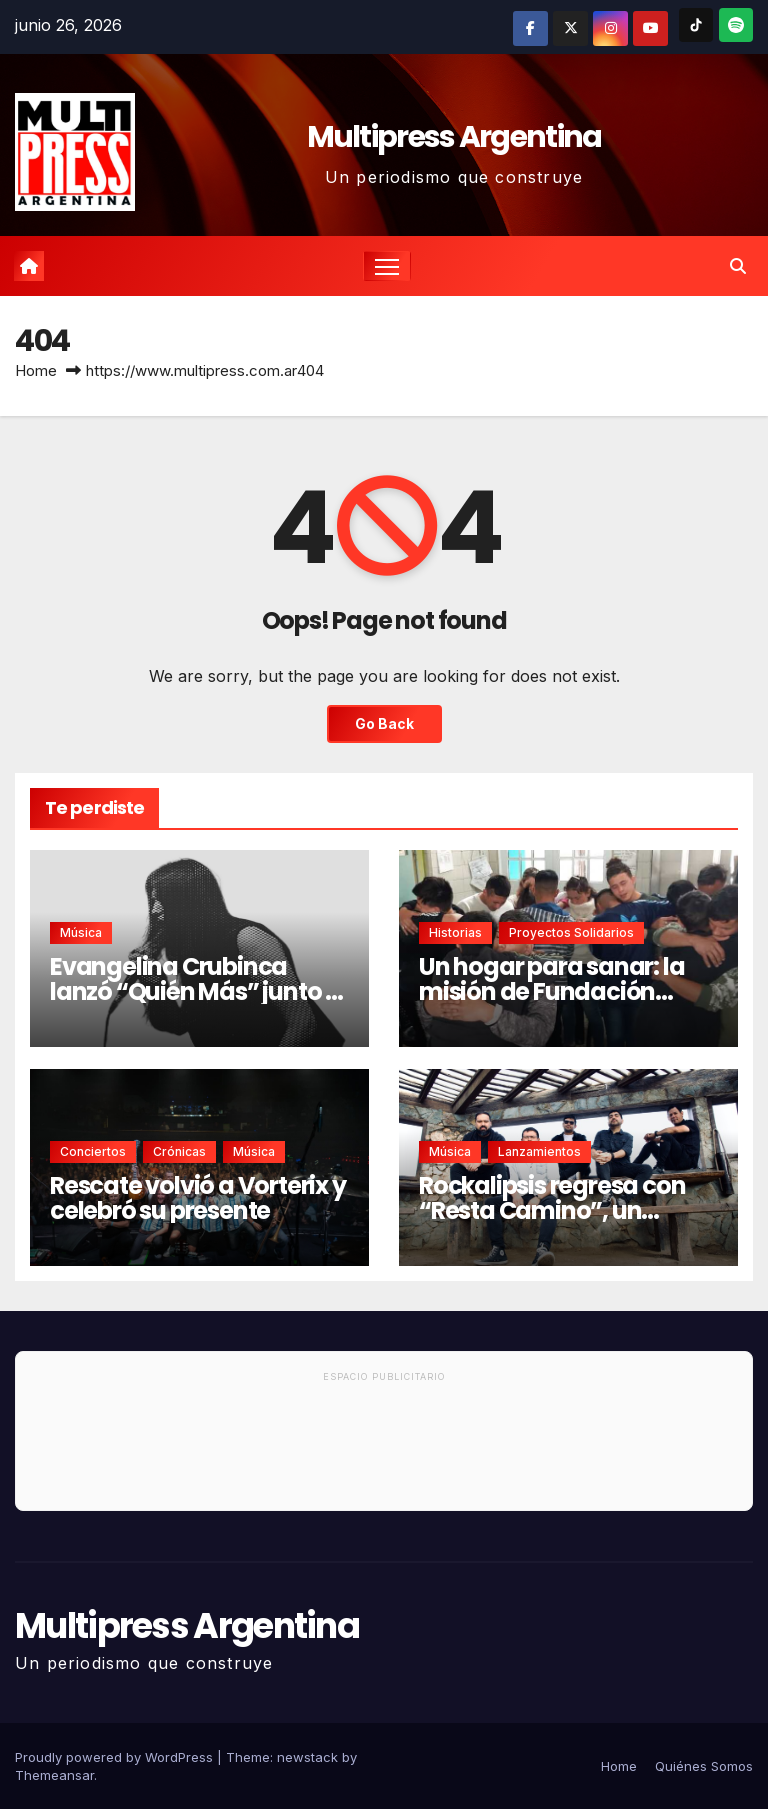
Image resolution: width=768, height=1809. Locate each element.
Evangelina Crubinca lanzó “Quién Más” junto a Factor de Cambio (195, 991)
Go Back (384, 724)
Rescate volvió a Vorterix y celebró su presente (198, 1198)
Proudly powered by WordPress (116, 1757)
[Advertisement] (384, 1450)
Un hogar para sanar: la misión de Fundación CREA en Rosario (551, 991)
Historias (455, 932)
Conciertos (93, 1151)
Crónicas (179, 1151)
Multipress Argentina (454, 137)
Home (36, 370)
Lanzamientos (539, 1151)
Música (81, 932)
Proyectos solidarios (571, 932)
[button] (738, 266)
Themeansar (54, 1775)
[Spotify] (736, 25)
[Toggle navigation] (387, 266)
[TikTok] (696, 25)
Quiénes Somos (704, 1766)
